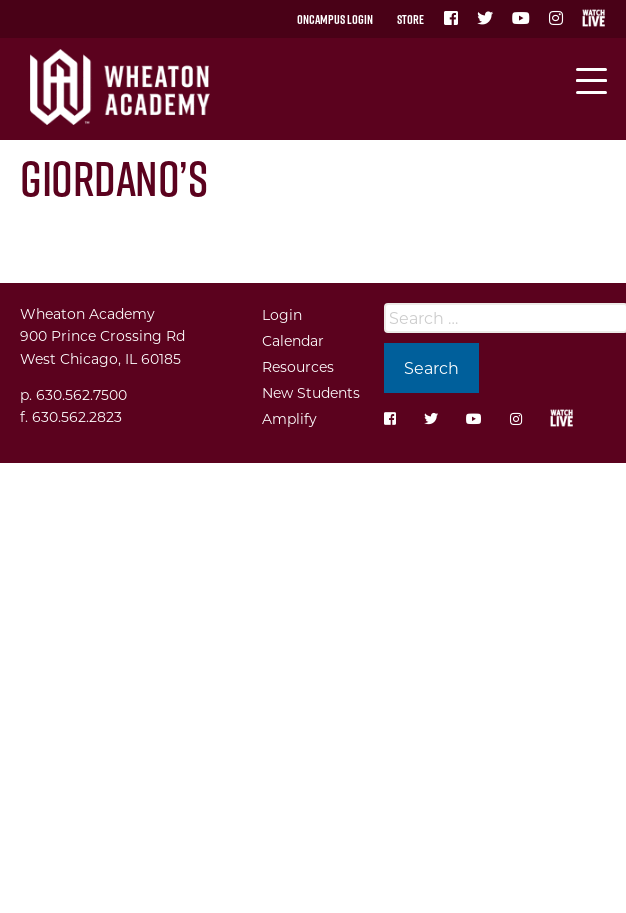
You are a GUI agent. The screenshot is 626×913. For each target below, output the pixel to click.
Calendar (293, 340)
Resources (298, 366)
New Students (311, 392)
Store (410, 19)
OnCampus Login (335, 19)
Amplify (289, 418)
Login (282, 314)
